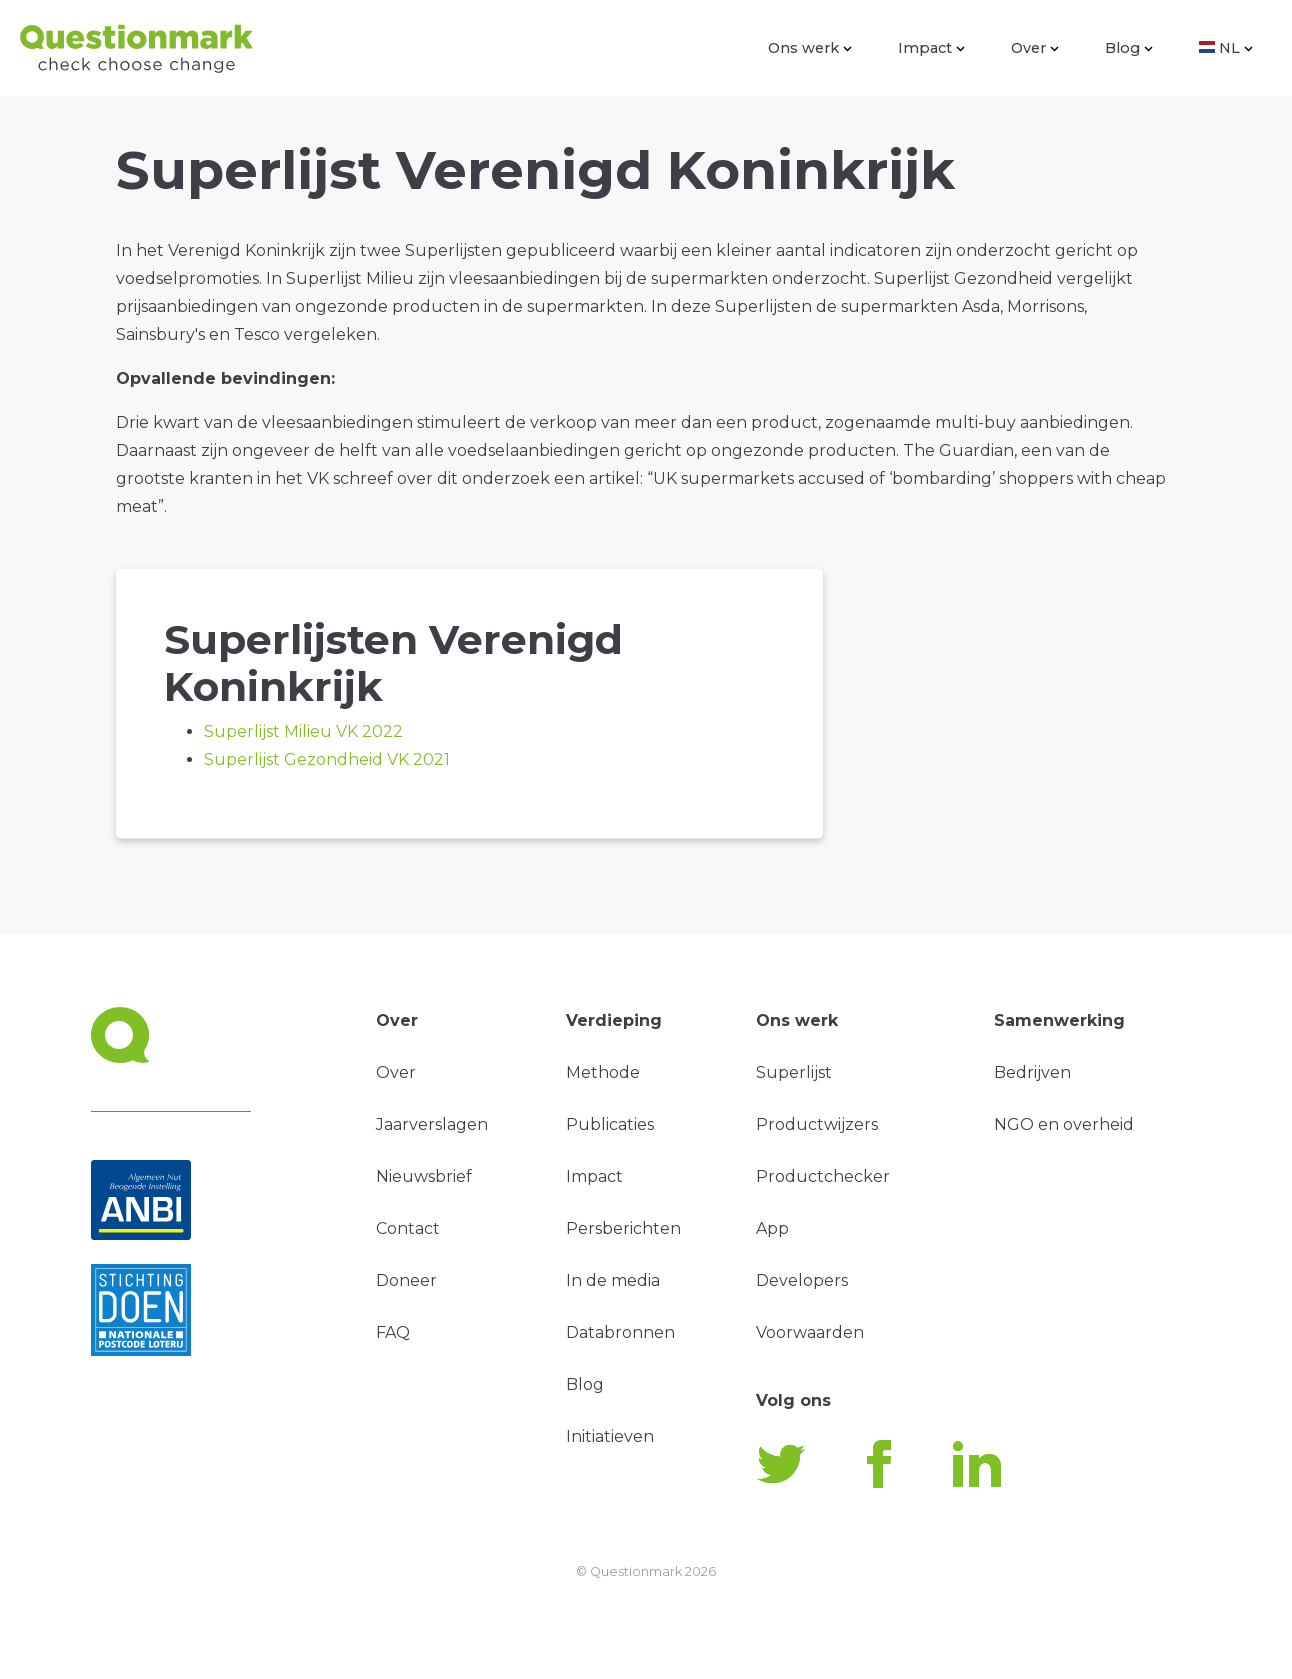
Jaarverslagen (432, 1124)
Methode (603, 1072)
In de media (613, 1280)
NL (1226, 48)
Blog (1129, 48)
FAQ (393, 1332)
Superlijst (794, 1072)
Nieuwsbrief (424, 1176)
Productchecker (823, 1176)
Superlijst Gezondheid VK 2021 (327, 759)
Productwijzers (817, 1124)
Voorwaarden (810, 1332)
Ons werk (810, 48)
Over (1035, 48)
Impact (931, 48)
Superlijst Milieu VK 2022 (303, 731)
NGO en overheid (1064, 1124)
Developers (802, 1280)
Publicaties (610, 1124)
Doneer (406, 1280)
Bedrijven (1032, 1072)
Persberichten (623, 1228)
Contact (408, 1228)
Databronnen (620, 1332)
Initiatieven (610, 1436)
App (772, 1228)
